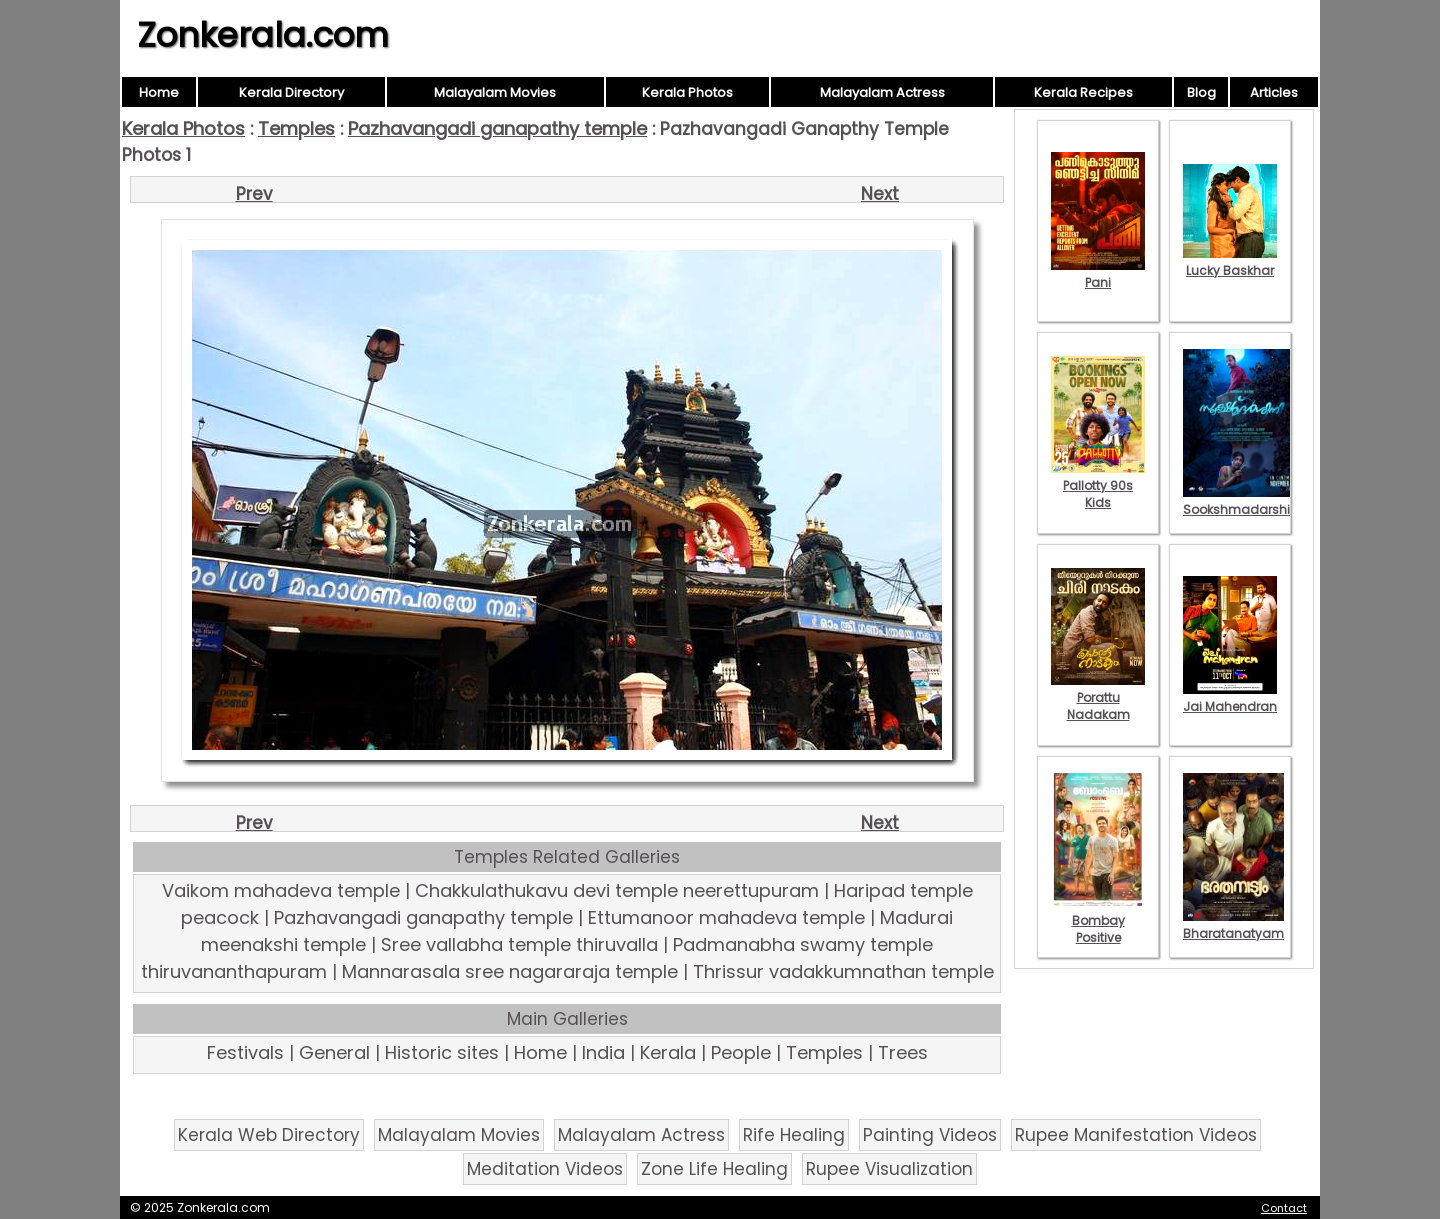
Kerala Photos (687, 92)
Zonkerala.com (263, 35)
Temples (296, 128)
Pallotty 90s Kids (1098, 485)
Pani (1098, 274)
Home (159, 92)
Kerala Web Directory (269, 1135)
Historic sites (442, 1052)
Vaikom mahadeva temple (281, 890)
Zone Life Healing (714, 1169)
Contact (1284, 1208)
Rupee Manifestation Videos (1136, 1135)
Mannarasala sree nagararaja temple (510, 971)
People (741, 1052)
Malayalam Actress (882, 92)
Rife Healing (794, 1135)
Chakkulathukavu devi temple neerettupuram (617, 890)
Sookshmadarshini (1242, 501)
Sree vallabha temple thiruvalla (519, 944)
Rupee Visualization (889, 1169)
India (603, 1052)
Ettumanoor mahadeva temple (726, 917)
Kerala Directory (291, 92)
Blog (1201, 92)
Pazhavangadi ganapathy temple (497, 128)
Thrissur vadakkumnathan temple (843, 971)
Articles (1274, 92)
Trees (903, 1052)
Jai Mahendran (1230, 698)
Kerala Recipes (1083, 92)
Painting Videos (930, 1135)
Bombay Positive (1098, 920)
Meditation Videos (545, 1169)
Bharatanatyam (1233, 925)
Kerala (668, 1052)
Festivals (245, 1052)
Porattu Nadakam (1098, 697)
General (334, 1052)
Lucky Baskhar (1230, 262)
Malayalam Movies (495, 92)
